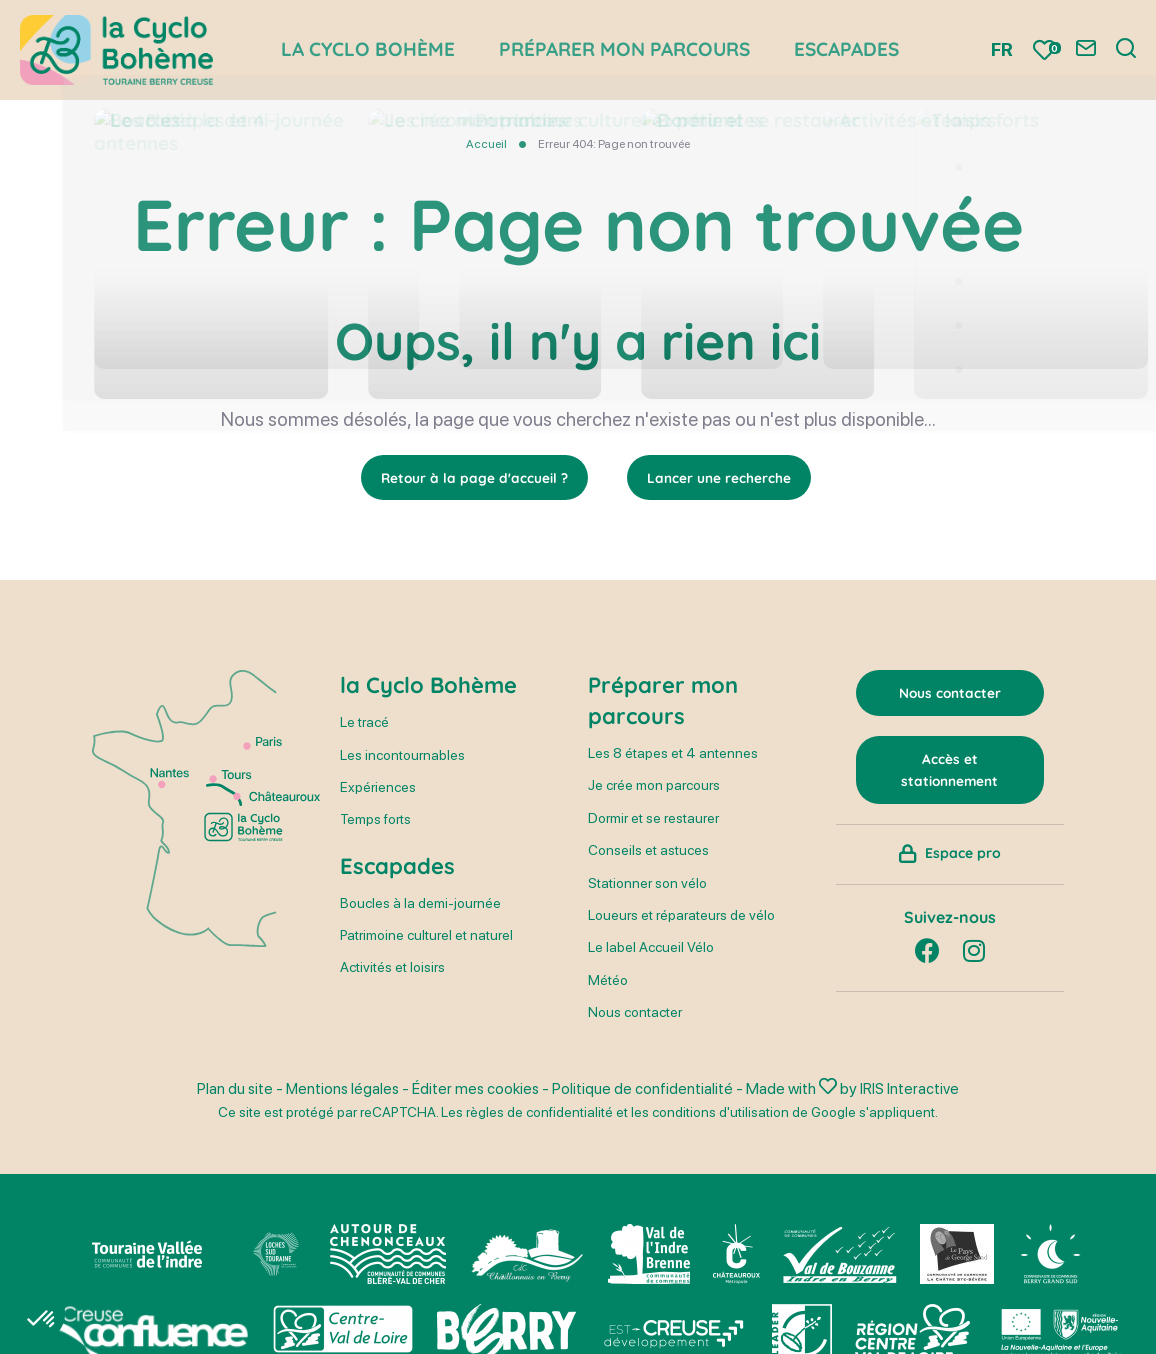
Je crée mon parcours (654, 786)
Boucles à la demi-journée (420, 903)
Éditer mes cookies (477, 1088)
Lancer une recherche (720, 478)
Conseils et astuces (648, 851)
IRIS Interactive (913, 1088)
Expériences (378, 788)
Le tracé (364, 723)
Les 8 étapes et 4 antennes (673, 754)
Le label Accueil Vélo (651, 948)
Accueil (486, 144)
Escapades (397, 867)
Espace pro (963, 860)
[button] (42, 1320)
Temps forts (375, 820)
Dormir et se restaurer (653, 819)
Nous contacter (635, 1013)
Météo (608, 980)
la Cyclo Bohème (428, 686)
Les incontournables (402, 755)
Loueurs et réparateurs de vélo (681, 916)
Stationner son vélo (647, 883)
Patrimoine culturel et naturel (426, 936)
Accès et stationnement (949, 772)
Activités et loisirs (392, 968)
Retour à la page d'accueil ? (474, 478)
